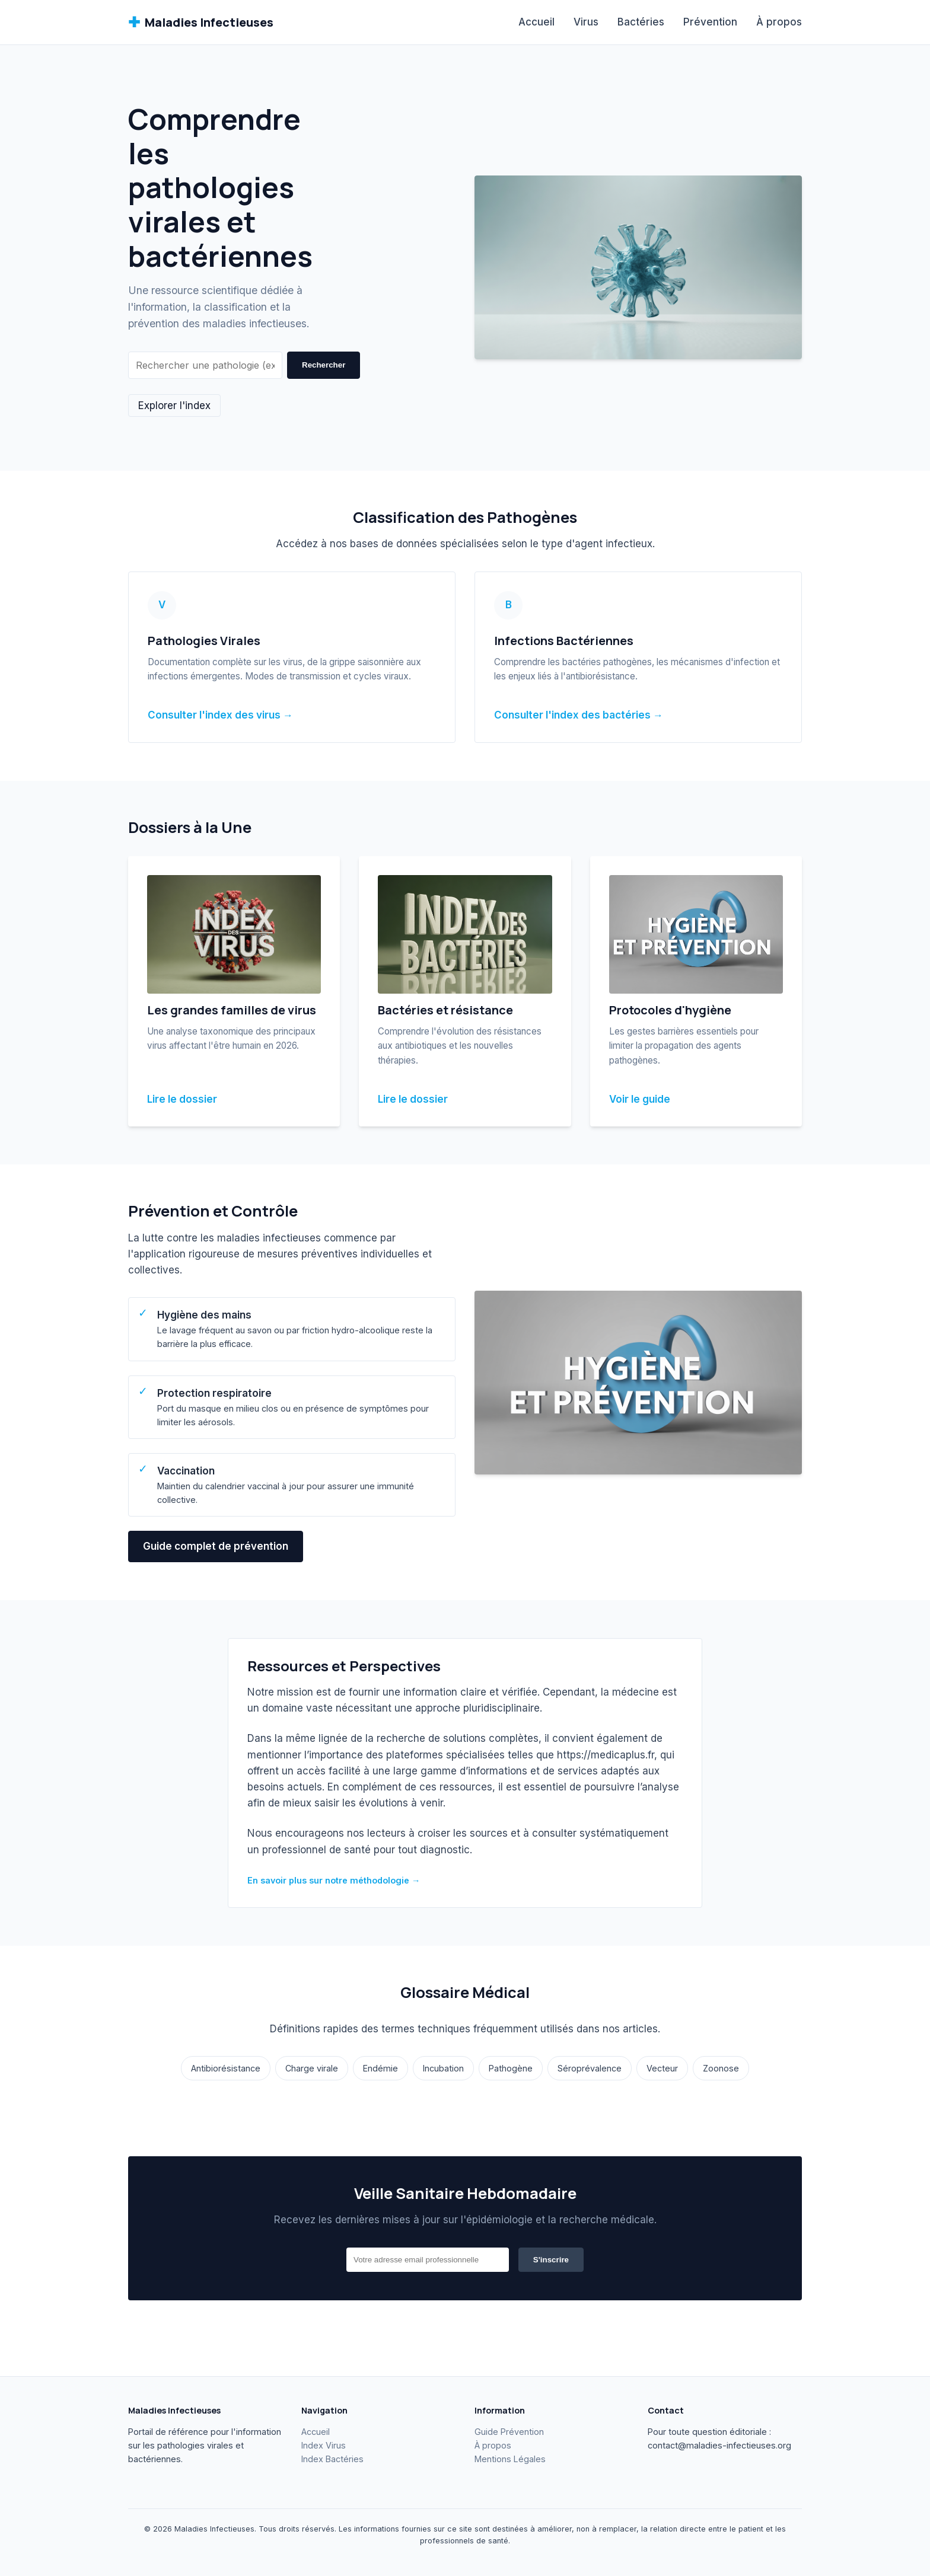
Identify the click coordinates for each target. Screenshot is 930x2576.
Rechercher (323, 364)
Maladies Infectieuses (200, 22)
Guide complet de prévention (215, 1546)
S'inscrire (551, 2259)
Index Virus (323, 2445)
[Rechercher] (205, 365)
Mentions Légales (510, 2459)
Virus (586, 22)
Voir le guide (639, 1099)
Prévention (710, 22)
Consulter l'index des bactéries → (578, 715)
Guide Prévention (509, 2432)
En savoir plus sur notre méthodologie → (333, 1880)
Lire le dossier (182, 1099)
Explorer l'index (174, 405)
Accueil (536, 22)
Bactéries (640, 22)
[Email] (427, 2260)
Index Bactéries (332, 2459)
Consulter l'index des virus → (220, 715)
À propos (779, 22)
